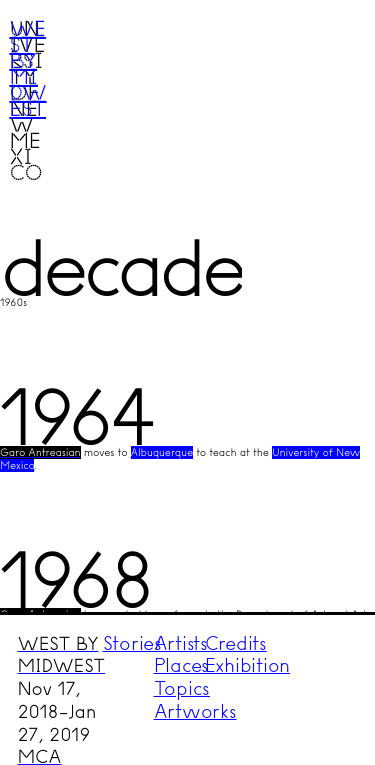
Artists (181, 643)
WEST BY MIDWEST (60, 655)
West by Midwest (27, 68)
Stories (132, 643)
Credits (236, 643)
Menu (321, 53)
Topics (182, 688)
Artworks (195, 711)
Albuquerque (162, 452)
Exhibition (248, 665)
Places (182, 665)
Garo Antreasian (40, 452)
